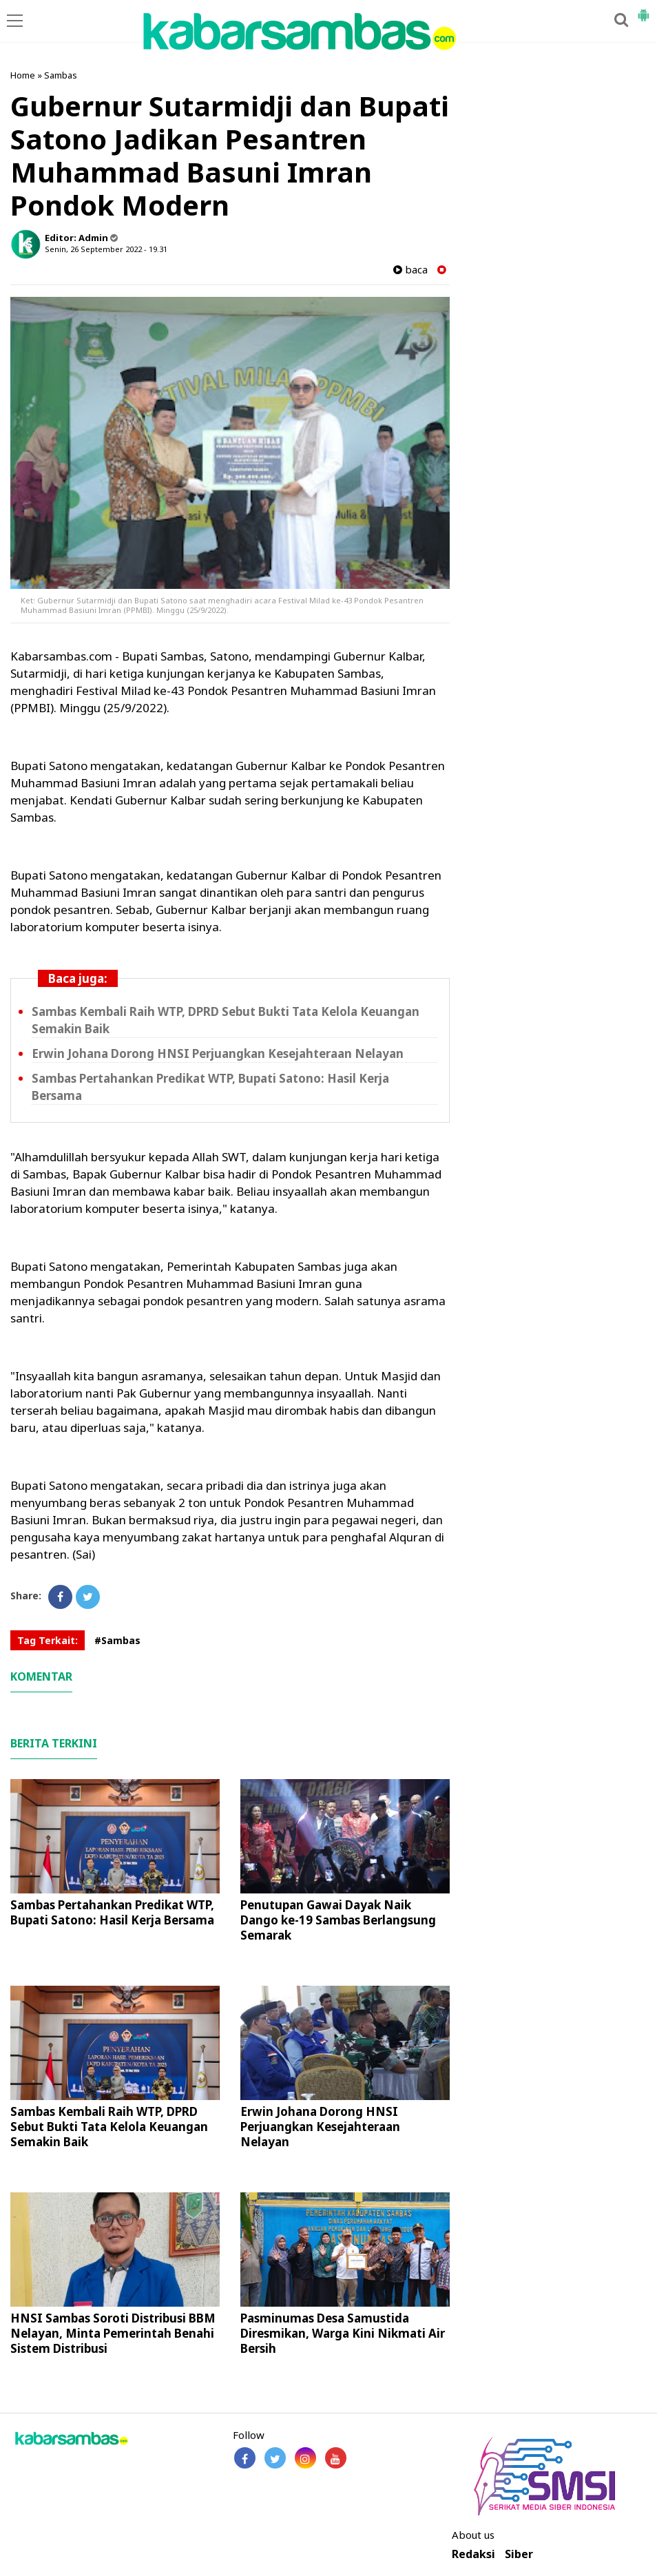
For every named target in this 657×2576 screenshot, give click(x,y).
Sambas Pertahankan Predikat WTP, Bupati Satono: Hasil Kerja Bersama (112, 1912)
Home (22, 75)
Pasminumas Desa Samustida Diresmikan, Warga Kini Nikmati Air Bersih (342, 2333)
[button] (643, 10)
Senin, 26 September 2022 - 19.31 (106, 249)
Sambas (60, 75)
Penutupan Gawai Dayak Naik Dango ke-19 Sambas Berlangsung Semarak (338, 1920)
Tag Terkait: (47, 1640)
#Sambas (117, 1640)
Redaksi (473, 2554)
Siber (519, 2554)
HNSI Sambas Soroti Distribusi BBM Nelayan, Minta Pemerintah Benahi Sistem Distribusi (113, 2333)
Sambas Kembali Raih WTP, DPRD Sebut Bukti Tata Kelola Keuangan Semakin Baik (109, 2127)
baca (410, 270)
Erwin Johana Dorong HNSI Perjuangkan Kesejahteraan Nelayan (218, 1053)
